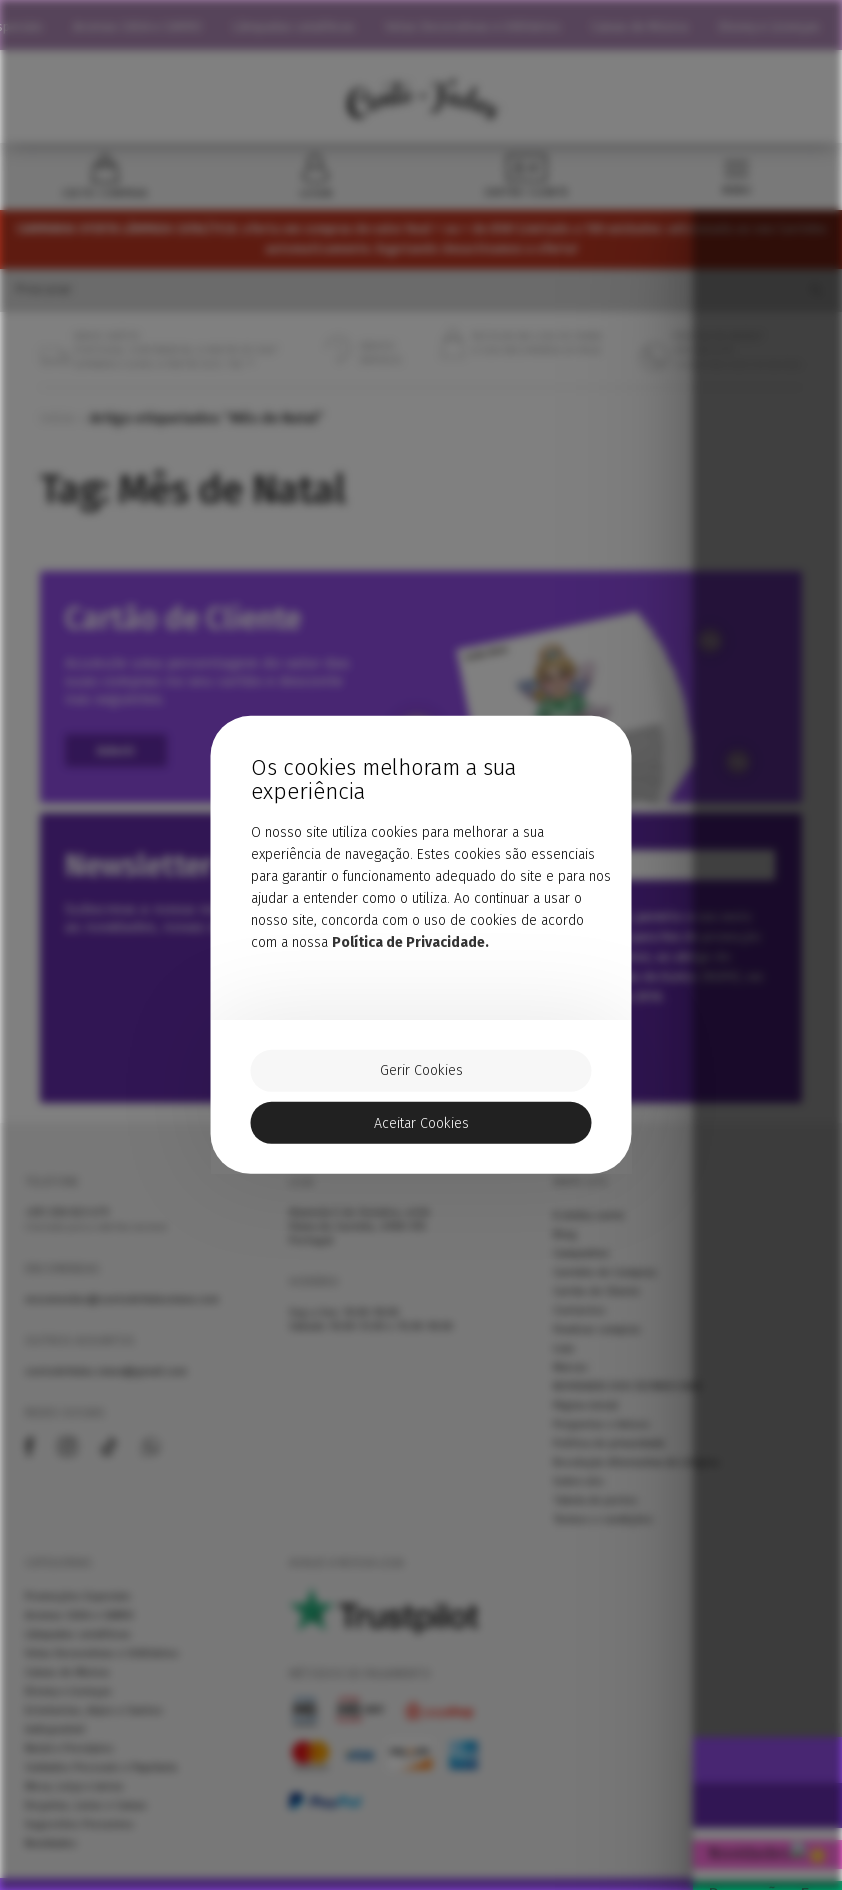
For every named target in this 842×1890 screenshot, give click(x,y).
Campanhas (581, 1267)
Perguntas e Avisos (601, 1438)
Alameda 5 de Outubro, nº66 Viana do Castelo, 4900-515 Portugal (359, 1240)
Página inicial (585, 1419)
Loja (563, 1362)
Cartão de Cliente (596, 1305)
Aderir (121, 762)
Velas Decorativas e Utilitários (485, 26)
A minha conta (588, 1229)
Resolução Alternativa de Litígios (636, 1476)
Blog (565, 1248)
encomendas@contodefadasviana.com (122, 1313)
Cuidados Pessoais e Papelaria (101, 1781)
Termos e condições (603, 1533)
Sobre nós (578, 1495)
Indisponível (55, 1743)
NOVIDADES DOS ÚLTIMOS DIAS (627, 1400)
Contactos (579, 1324)
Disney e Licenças (781, 26)
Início (57, 429)
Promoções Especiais (78, 1610)
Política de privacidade (609, 1457)
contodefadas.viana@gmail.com (106, 1385)
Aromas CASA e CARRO (149, 26)
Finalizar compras (597, 1343)
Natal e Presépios (69, 1762)
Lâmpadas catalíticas (305, 26)
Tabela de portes (595, 1514)
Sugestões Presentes (79, 1838)
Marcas (570, 1381)
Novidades (51, 1857)
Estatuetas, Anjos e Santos (94, 1724)
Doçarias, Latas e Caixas (86, 1819)
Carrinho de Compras (605, 1286)
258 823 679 (67, 1226)
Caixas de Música (651, 26)
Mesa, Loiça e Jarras (74, 1800)
